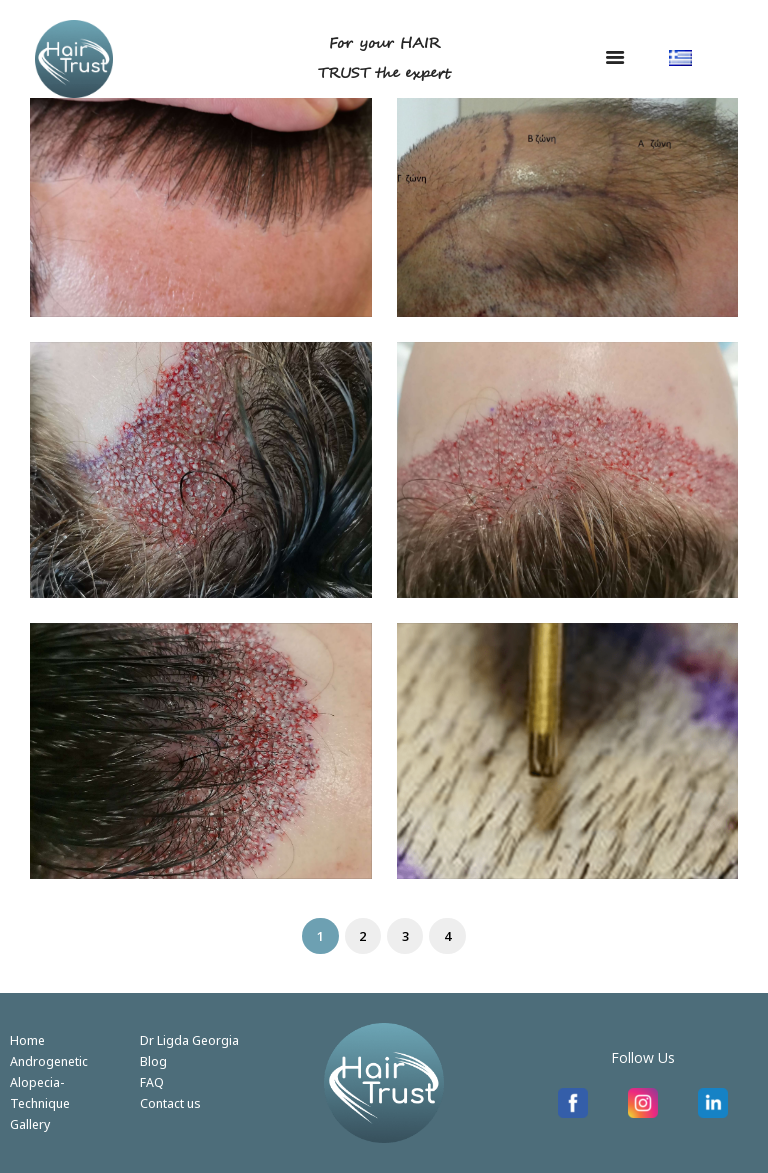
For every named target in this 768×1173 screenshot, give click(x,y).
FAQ (152, 1082)
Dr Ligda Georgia (189, 1040)
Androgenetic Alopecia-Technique (49, 1082)
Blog (153, 1061)
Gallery (30, 1124)
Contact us (170, 1103)
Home (27, 1040)
